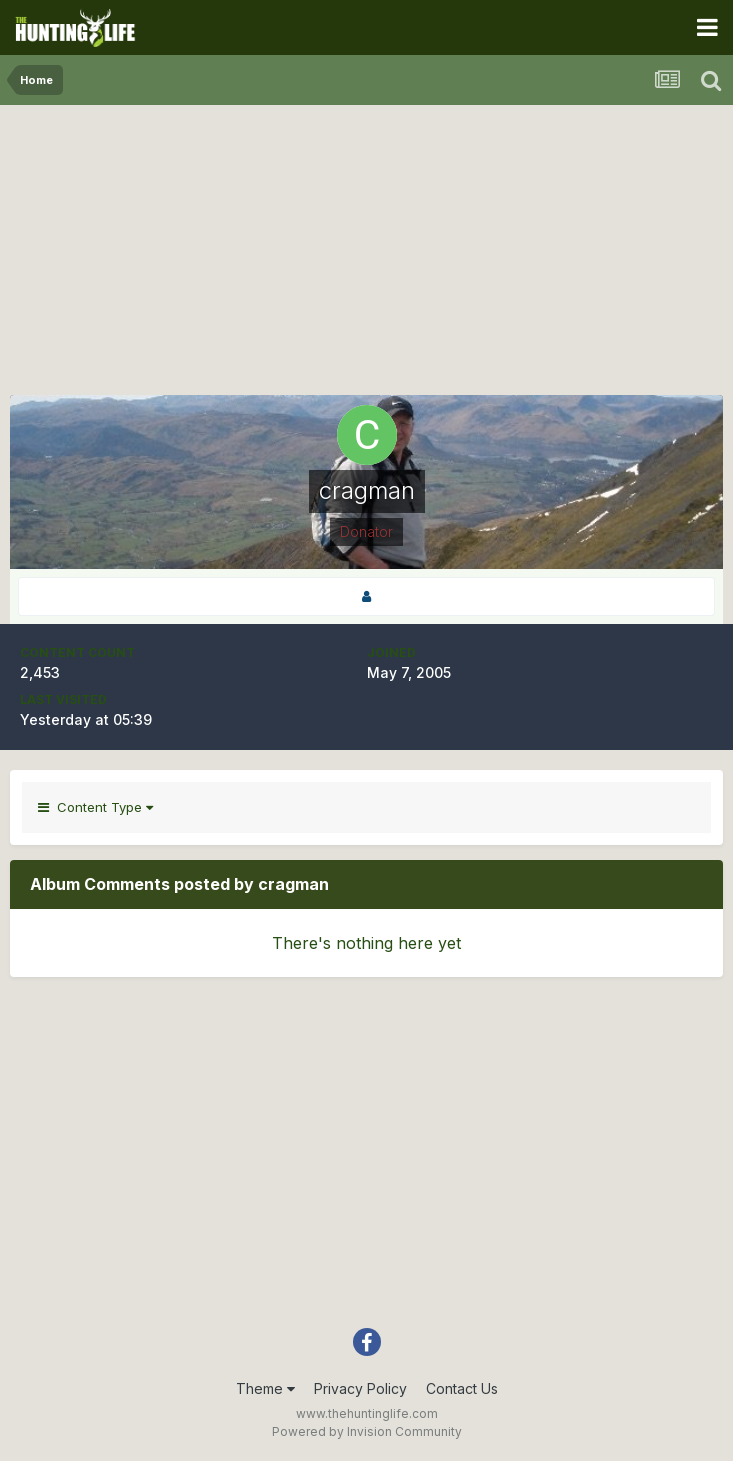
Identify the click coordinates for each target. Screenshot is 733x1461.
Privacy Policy (360, 1388)
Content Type (95, 807)
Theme (265, 1388)
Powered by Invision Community (367, 1431)
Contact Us (462, 1388)
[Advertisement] (367, 255)
